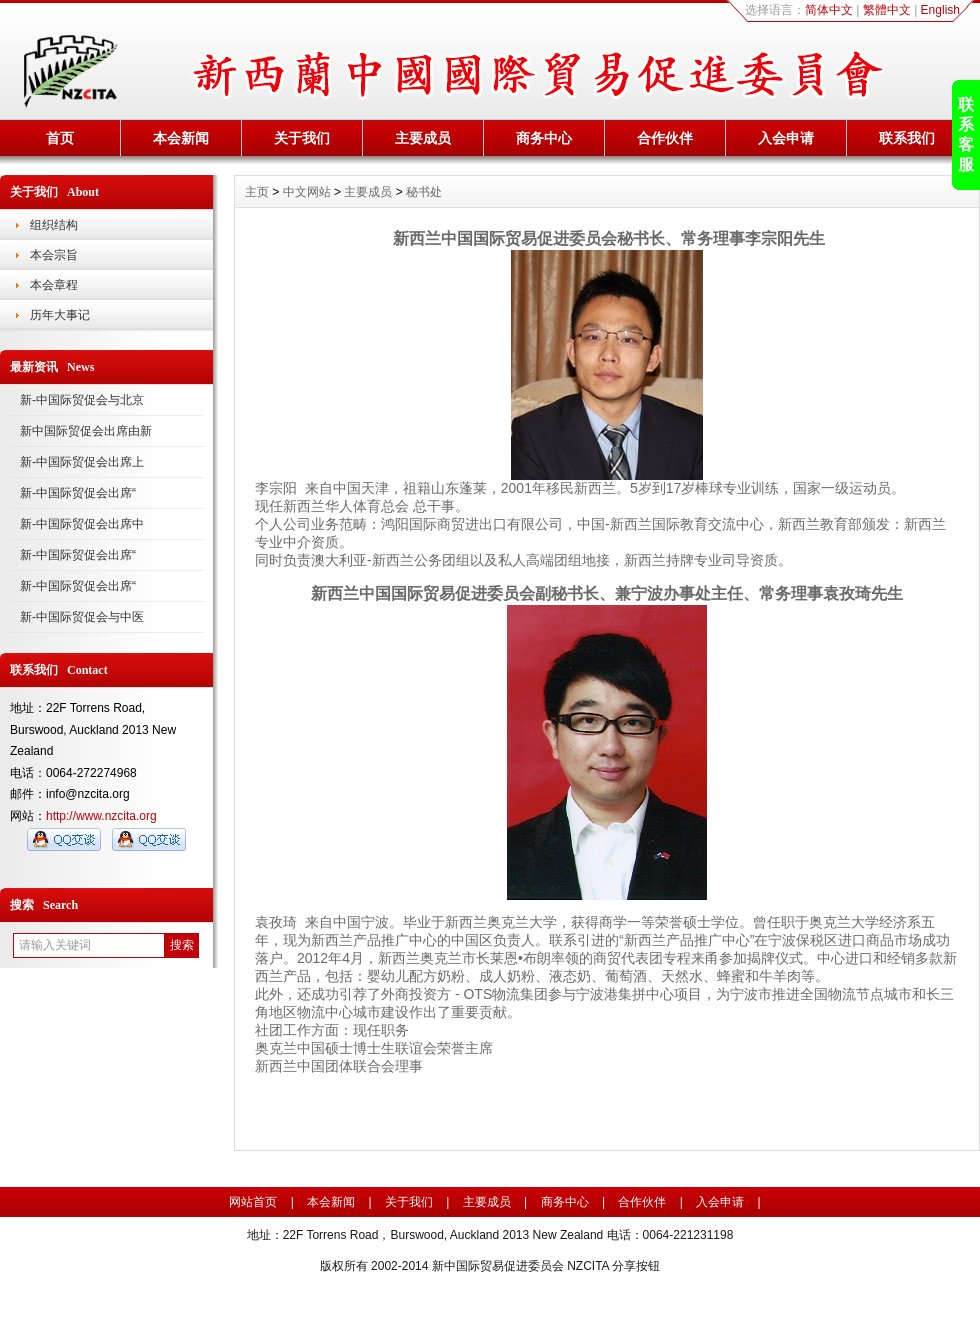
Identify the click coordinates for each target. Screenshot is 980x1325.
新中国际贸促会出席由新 (86, 431)
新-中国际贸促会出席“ (78, 493)
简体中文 (829, 10)
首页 (60, 138)
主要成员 (423, 138)
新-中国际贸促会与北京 (82, 400)
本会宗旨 (54, 255)
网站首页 (253, 1202)
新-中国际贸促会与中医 (82, 617)
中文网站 (307, 192)
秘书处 (424, 192)
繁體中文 (887, 10)
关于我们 (302, 138)
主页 (257, 192)
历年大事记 (60, 315)
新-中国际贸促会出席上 (82, 462)
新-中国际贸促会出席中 (82, 524)
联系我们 (907, 138)
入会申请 (786, 138)
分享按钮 (636, 1266)
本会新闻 (181, 138)
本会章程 (54, 285)
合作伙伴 (665, 138)
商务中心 (544, 138)
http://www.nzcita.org (101, 816)
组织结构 (54, 225)
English (940, 10)
